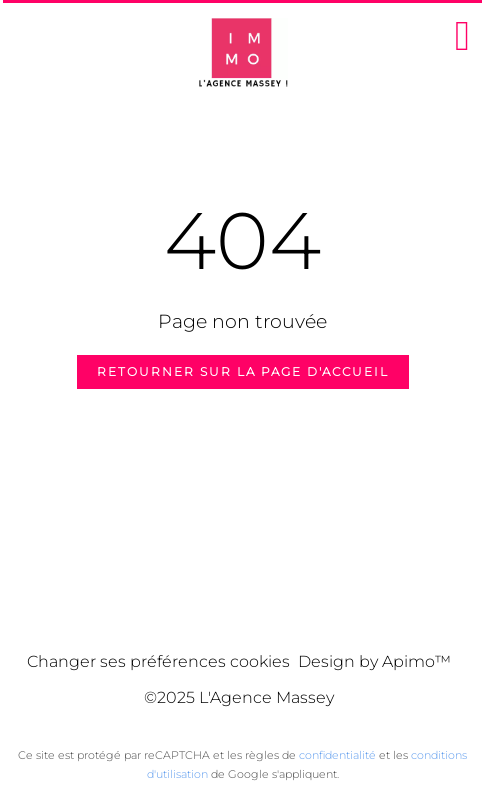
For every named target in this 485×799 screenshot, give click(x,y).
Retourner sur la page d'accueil (243, 371)
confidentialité (337, 755)
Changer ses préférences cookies (158, 661)
